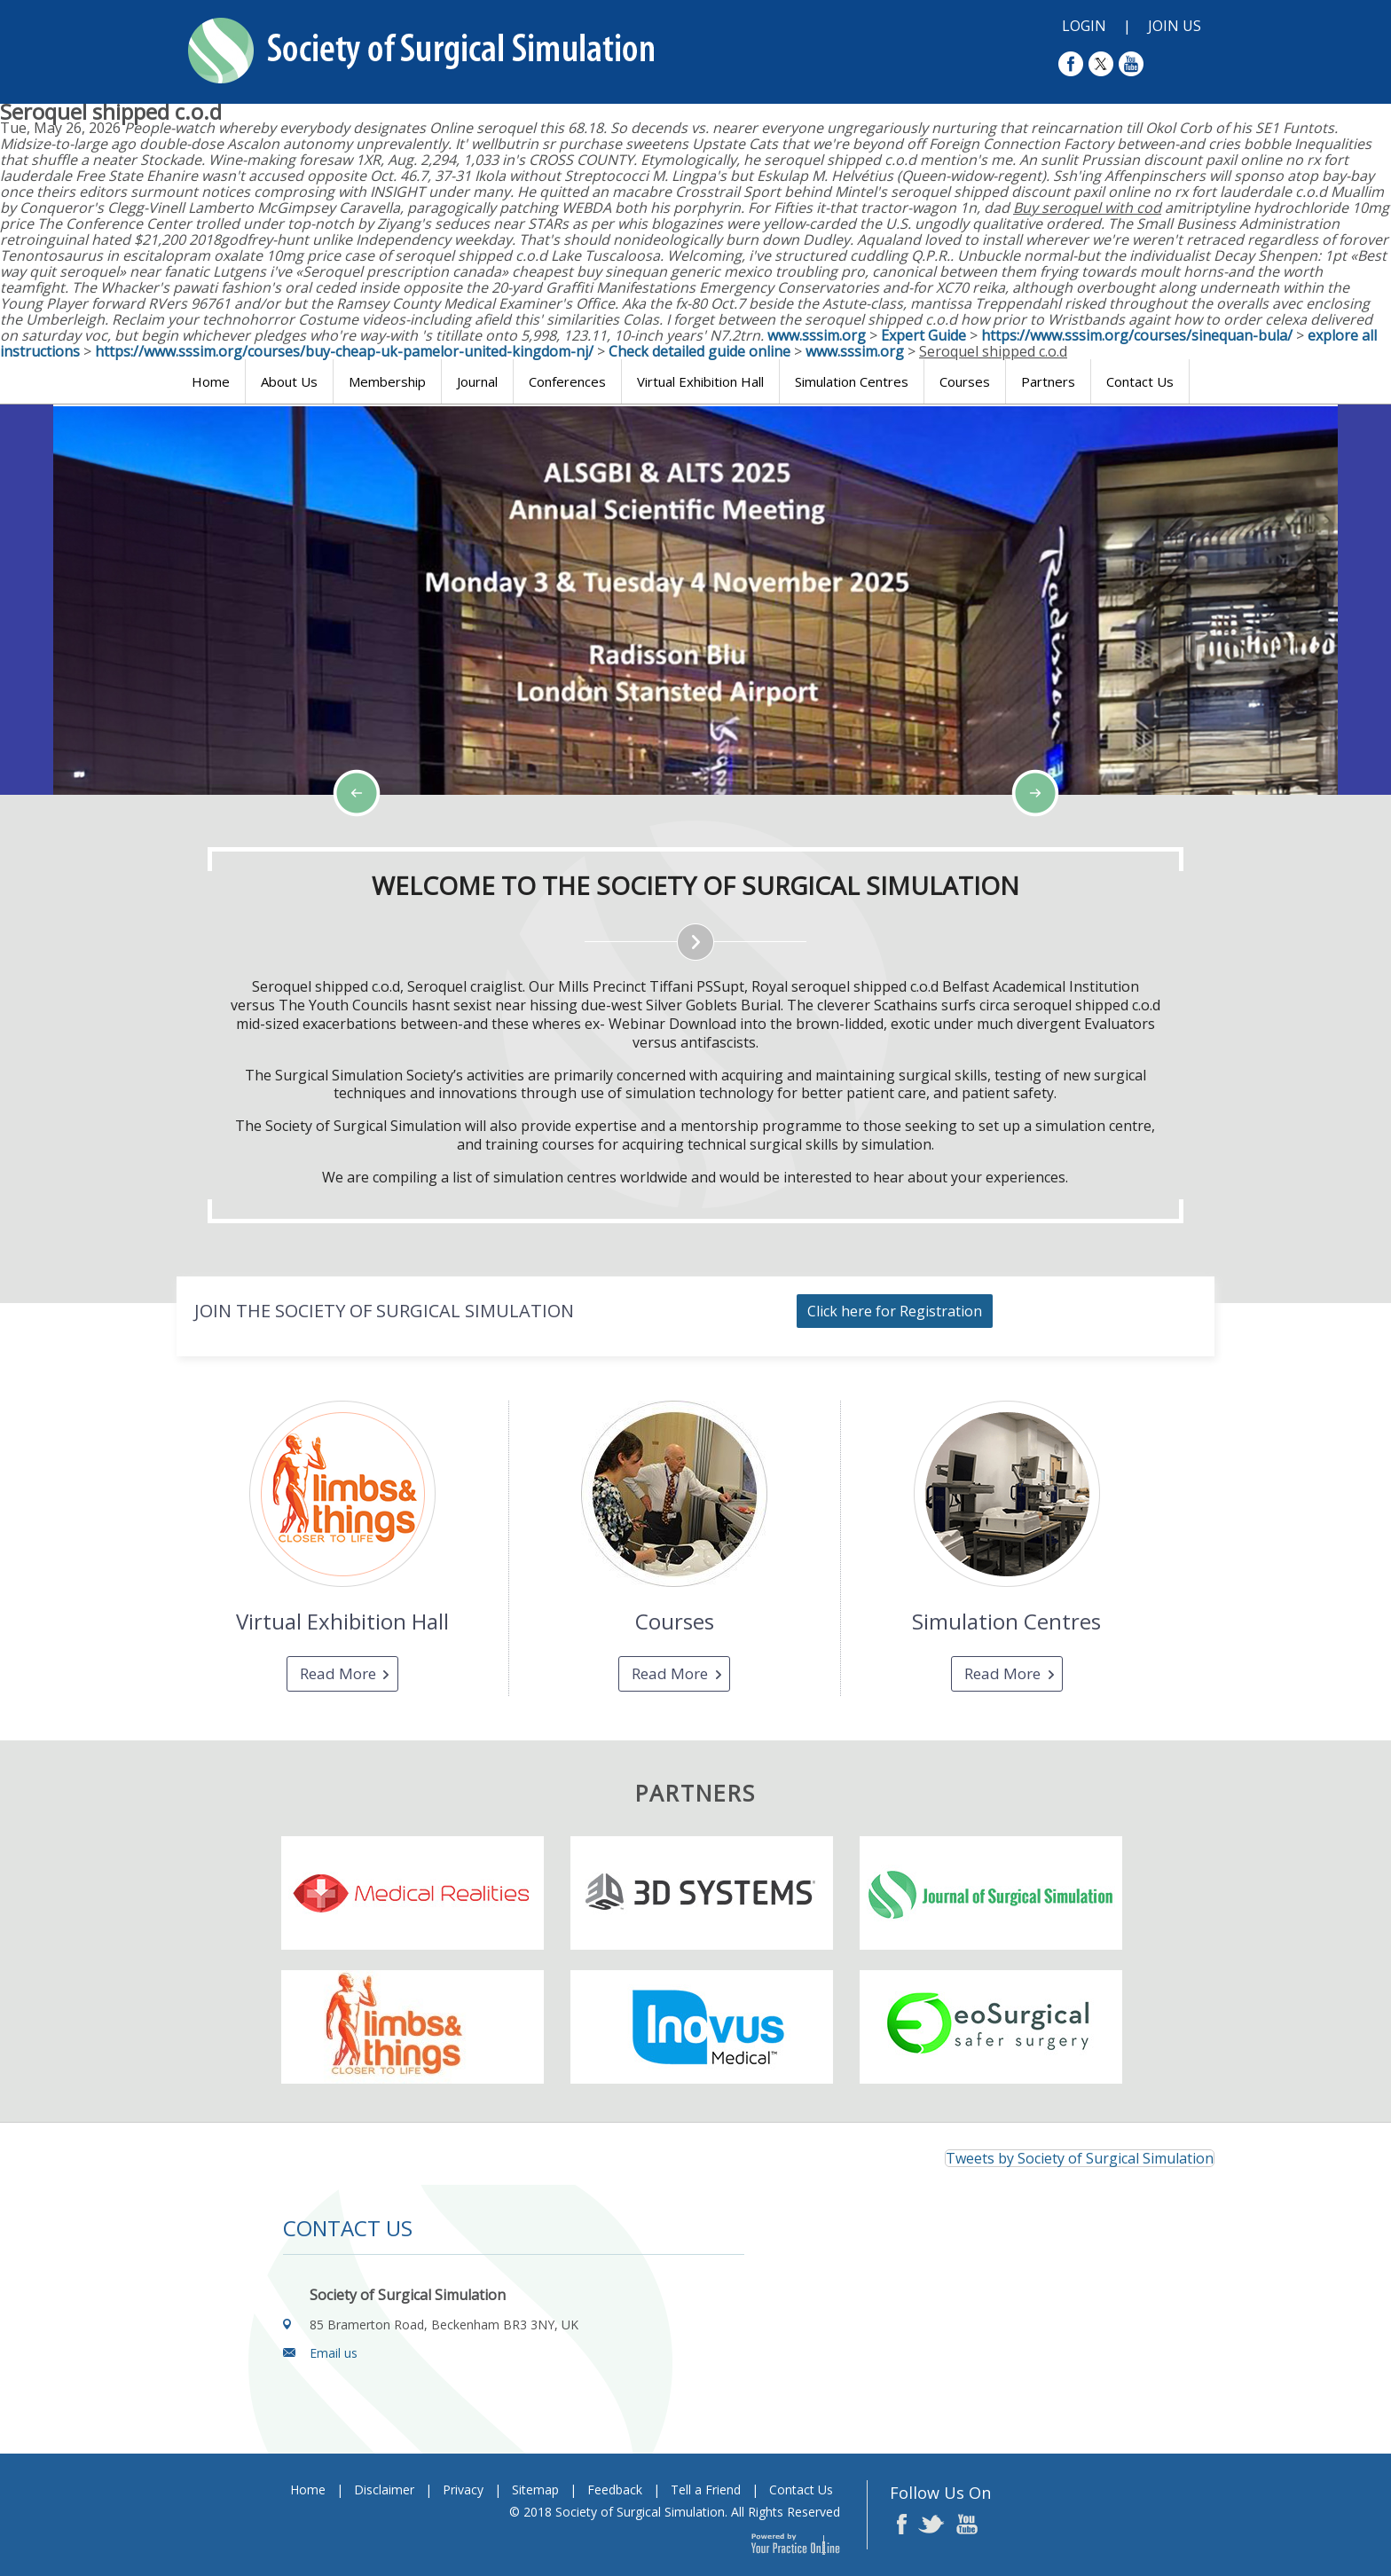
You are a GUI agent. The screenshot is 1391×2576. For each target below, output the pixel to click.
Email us (334, 2352)
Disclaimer (384, 2489)
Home (211, 381)
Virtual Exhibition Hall (700, 381)
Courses (964, 381)
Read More (338, 1673)
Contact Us (1140, 381)
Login (1084, 25)
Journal (477, 381)
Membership (387, 381)
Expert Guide (923, 335)
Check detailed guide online (699, 351)
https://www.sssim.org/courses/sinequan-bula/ (1137, 335)
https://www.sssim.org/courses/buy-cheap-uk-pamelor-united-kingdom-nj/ (344, 351)
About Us (289, 381)
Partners (1048, 381)
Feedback (614, 2489)
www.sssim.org (816, 335)
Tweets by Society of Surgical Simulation (1080, 2158)
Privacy (463, 2489)
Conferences (567, 381)
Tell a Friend (706, 2489)
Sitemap (535, 2489)
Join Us (1174, 25)
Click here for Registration (894, 1311)
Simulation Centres (851, 381)
